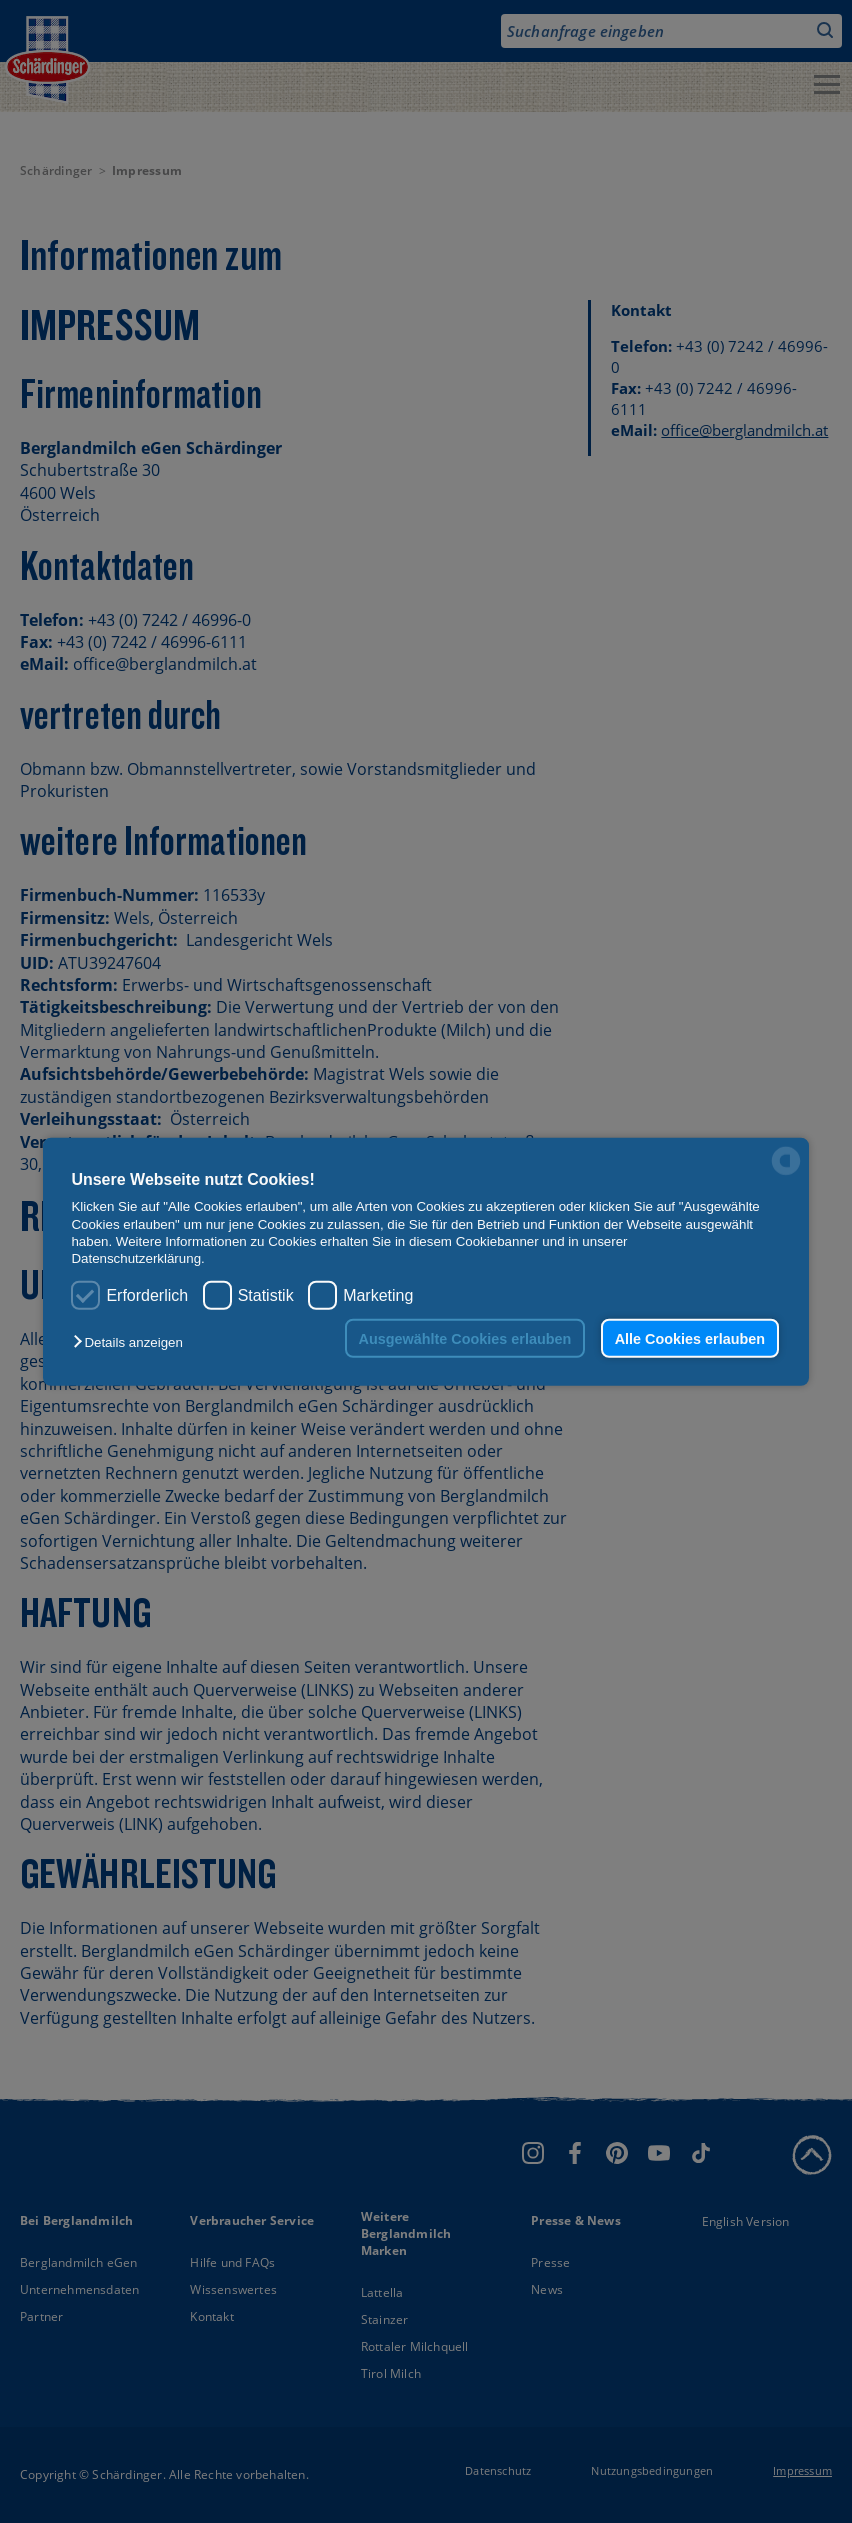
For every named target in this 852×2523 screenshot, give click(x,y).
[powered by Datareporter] (786, 1173)
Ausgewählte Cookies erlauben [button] (465, 1338)
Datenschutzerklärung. (137, 1258)
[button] (132, 1342)
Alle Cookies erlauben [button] (690, 1338)
